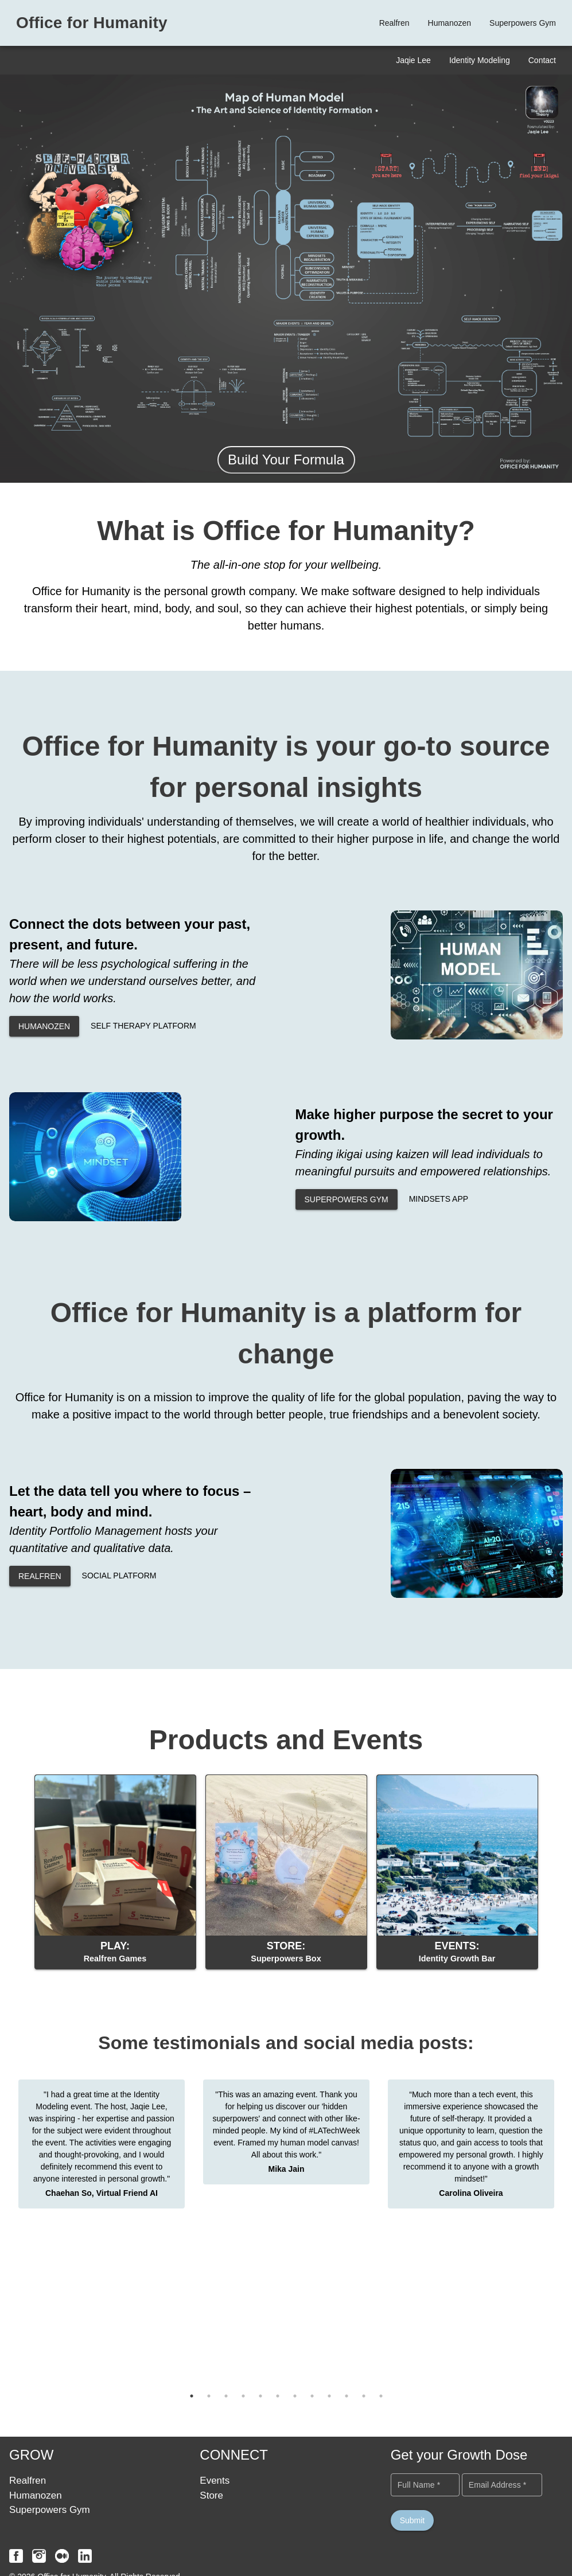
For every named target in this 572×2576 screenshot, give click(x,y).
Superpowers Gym (49, 2509)
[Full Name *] (425, 2484)
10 (346, 2396)
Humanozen (35, 2495)
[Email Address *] (502, 2484)
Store (211, 2495)
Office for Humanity (92, 23)
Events (214, 2480)
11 (363, 2396)
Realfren (27, 2480)
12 (381, 2396)
